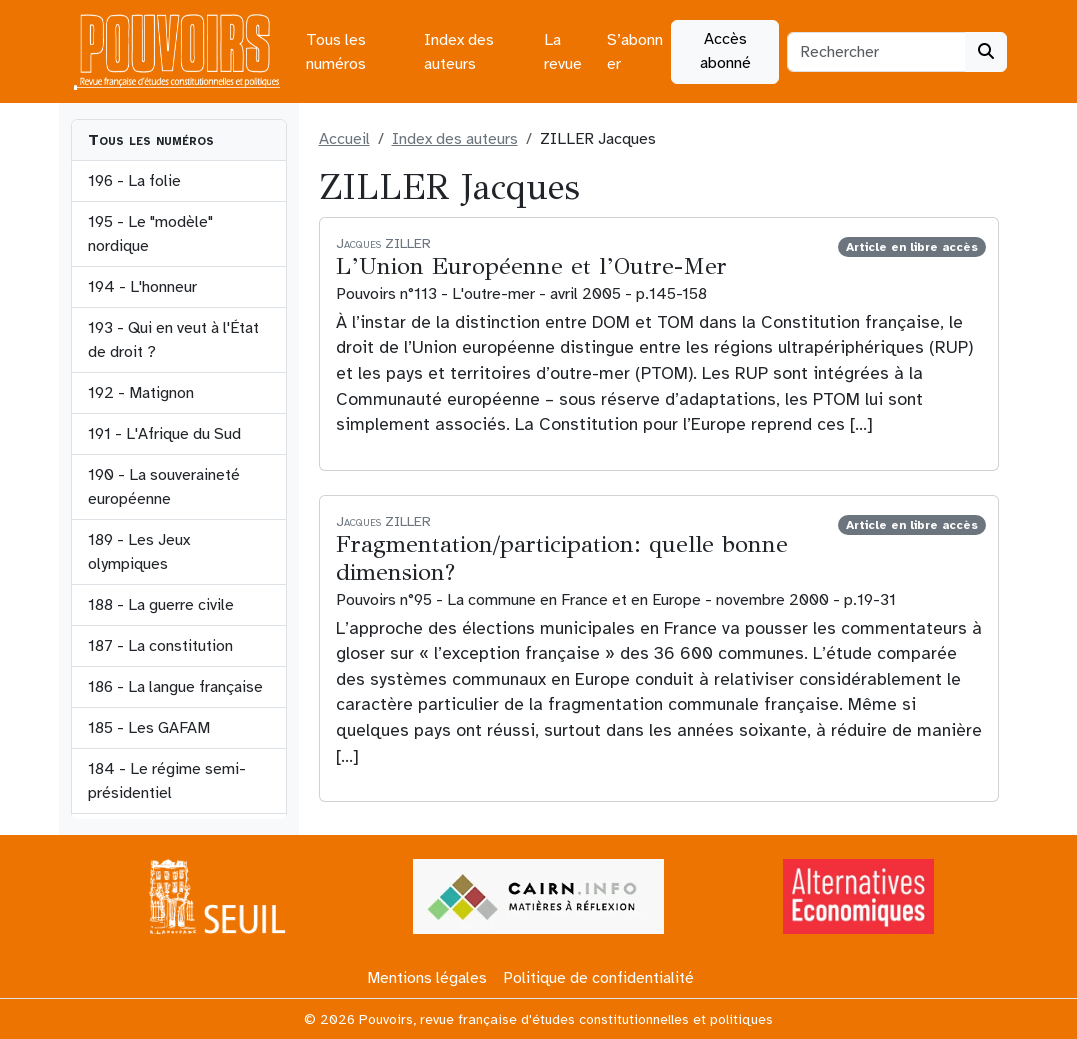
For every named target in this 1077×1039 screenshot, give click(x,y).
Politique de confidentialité (598, 978)
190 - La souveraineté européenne (164, 487)
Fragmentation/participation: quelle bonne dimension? (562, 558)
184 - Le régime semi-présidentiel (167, 781)
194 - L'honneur (142, 287)
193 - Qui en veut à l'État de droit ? (173, 340)
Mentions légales (427, 978)
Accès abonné (725, 51)
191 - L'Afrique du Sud (164, 434)
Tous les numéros (336, 52)
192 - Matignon (141, 393)
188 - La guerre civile (161, 605)
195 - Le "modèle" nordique (150, 234)
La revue (563, 52)
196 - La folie (134, 181)
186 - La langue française (175, 687)
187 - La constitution (160, 646)
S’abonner (635, 52)
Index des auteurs (459, 52)
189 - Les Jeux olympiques (139, 552)
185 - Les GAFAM (149, 728)
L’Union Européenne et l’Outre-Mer (531, 266)
